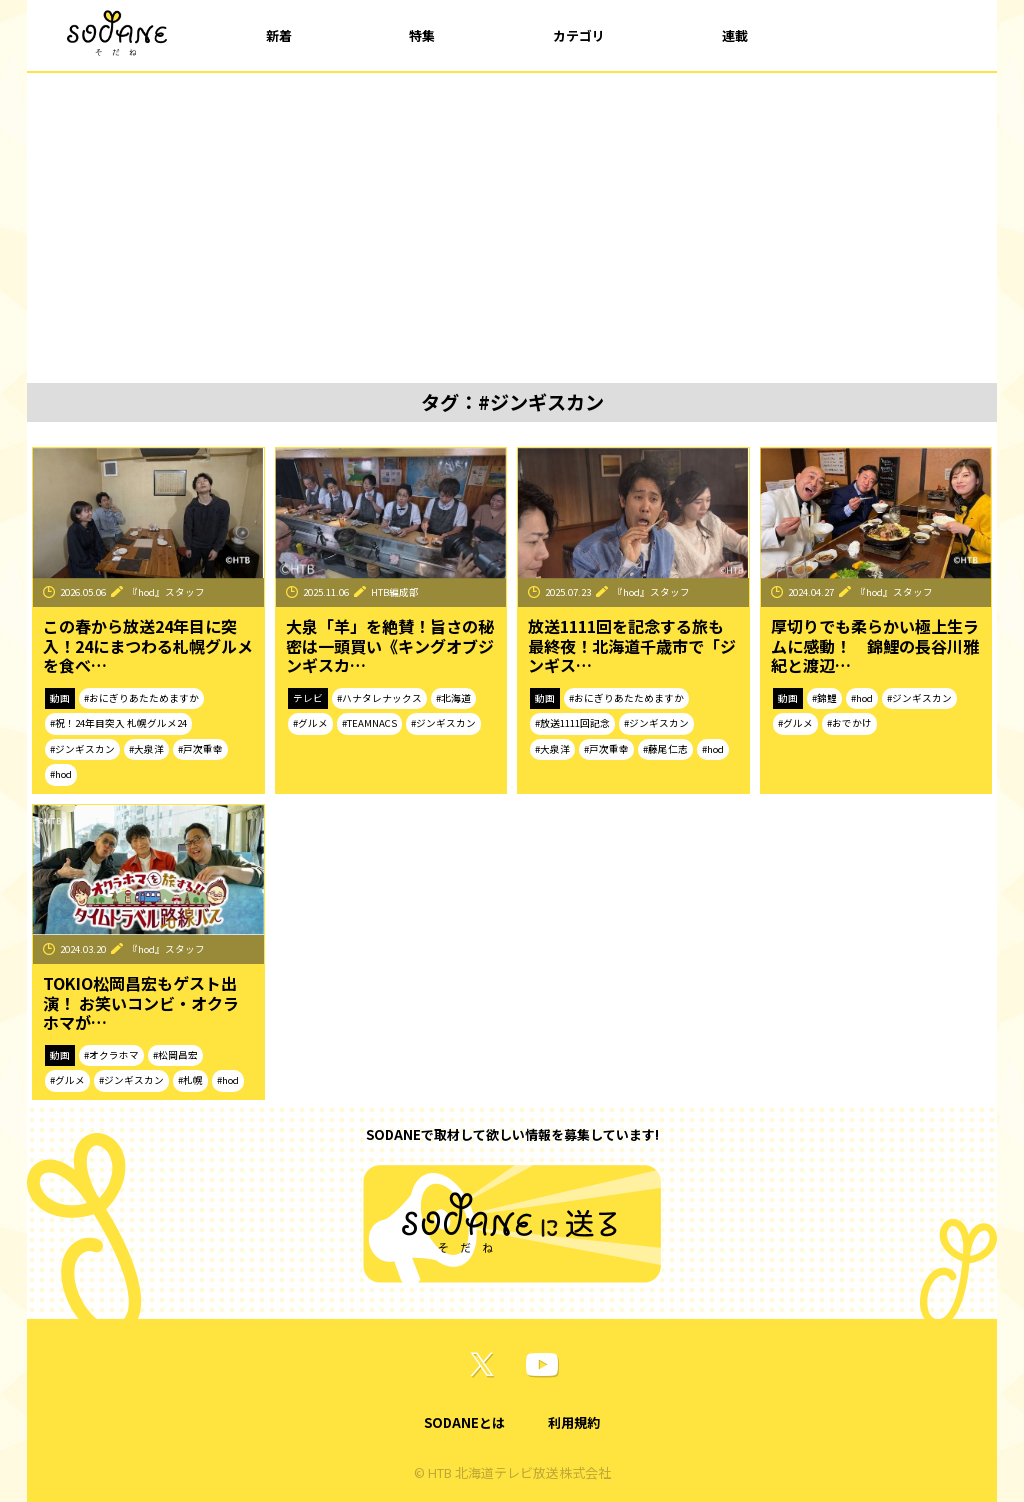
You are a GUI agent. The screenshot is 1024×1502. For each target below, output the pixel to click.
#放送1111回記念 (572, 723)
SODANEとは (464, 1422)
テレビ (308, 698)
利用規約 (574, 1422)
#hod (61, 774)
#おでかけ (849, 723)
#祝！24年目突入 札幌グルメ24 (118, 723)
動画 (60, 698)
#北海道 (453, 698)
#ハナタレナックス (379, 698)
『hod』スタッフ (166, 592)
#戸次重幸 (200, 749)
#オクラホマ (111, 1055)
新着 (279, 35)
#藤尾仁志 (665, 749)
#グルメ (310, 723)
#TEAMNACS (369, 723)
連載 (735, 35)
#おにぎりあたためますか (141, 698)
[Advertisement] (512, 223)
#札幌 (190, 1080)
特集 (422, 35)
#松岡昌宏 (175, 1055)
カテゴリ (579, 35)
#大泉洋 (146, 749)
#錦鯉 (824, 698)
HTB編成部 (395, 592)
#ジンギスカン (82, 749)
